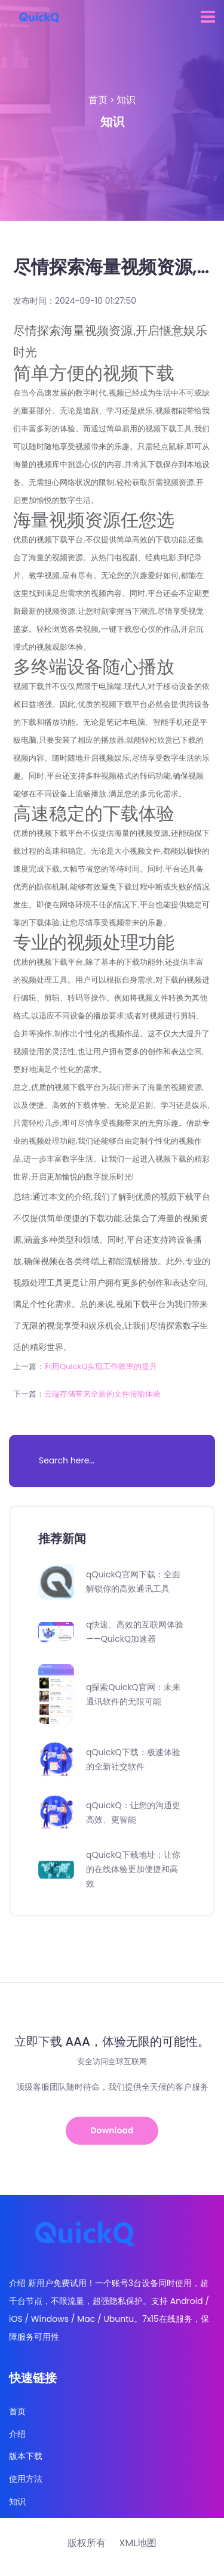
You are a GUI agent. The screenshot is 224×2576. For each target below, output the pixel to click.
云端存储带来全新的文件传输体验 (102, 1394)
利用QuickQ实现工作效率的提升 (101, 1366)
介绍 (17, 2434)
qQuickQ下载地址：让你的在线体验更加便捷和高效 (133, 1869)
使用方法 (25, 2479)
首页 (98, 100)
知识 (126, 100)
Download (112, 2130)
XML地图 (138, 2543)
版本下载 (25, 2456)
